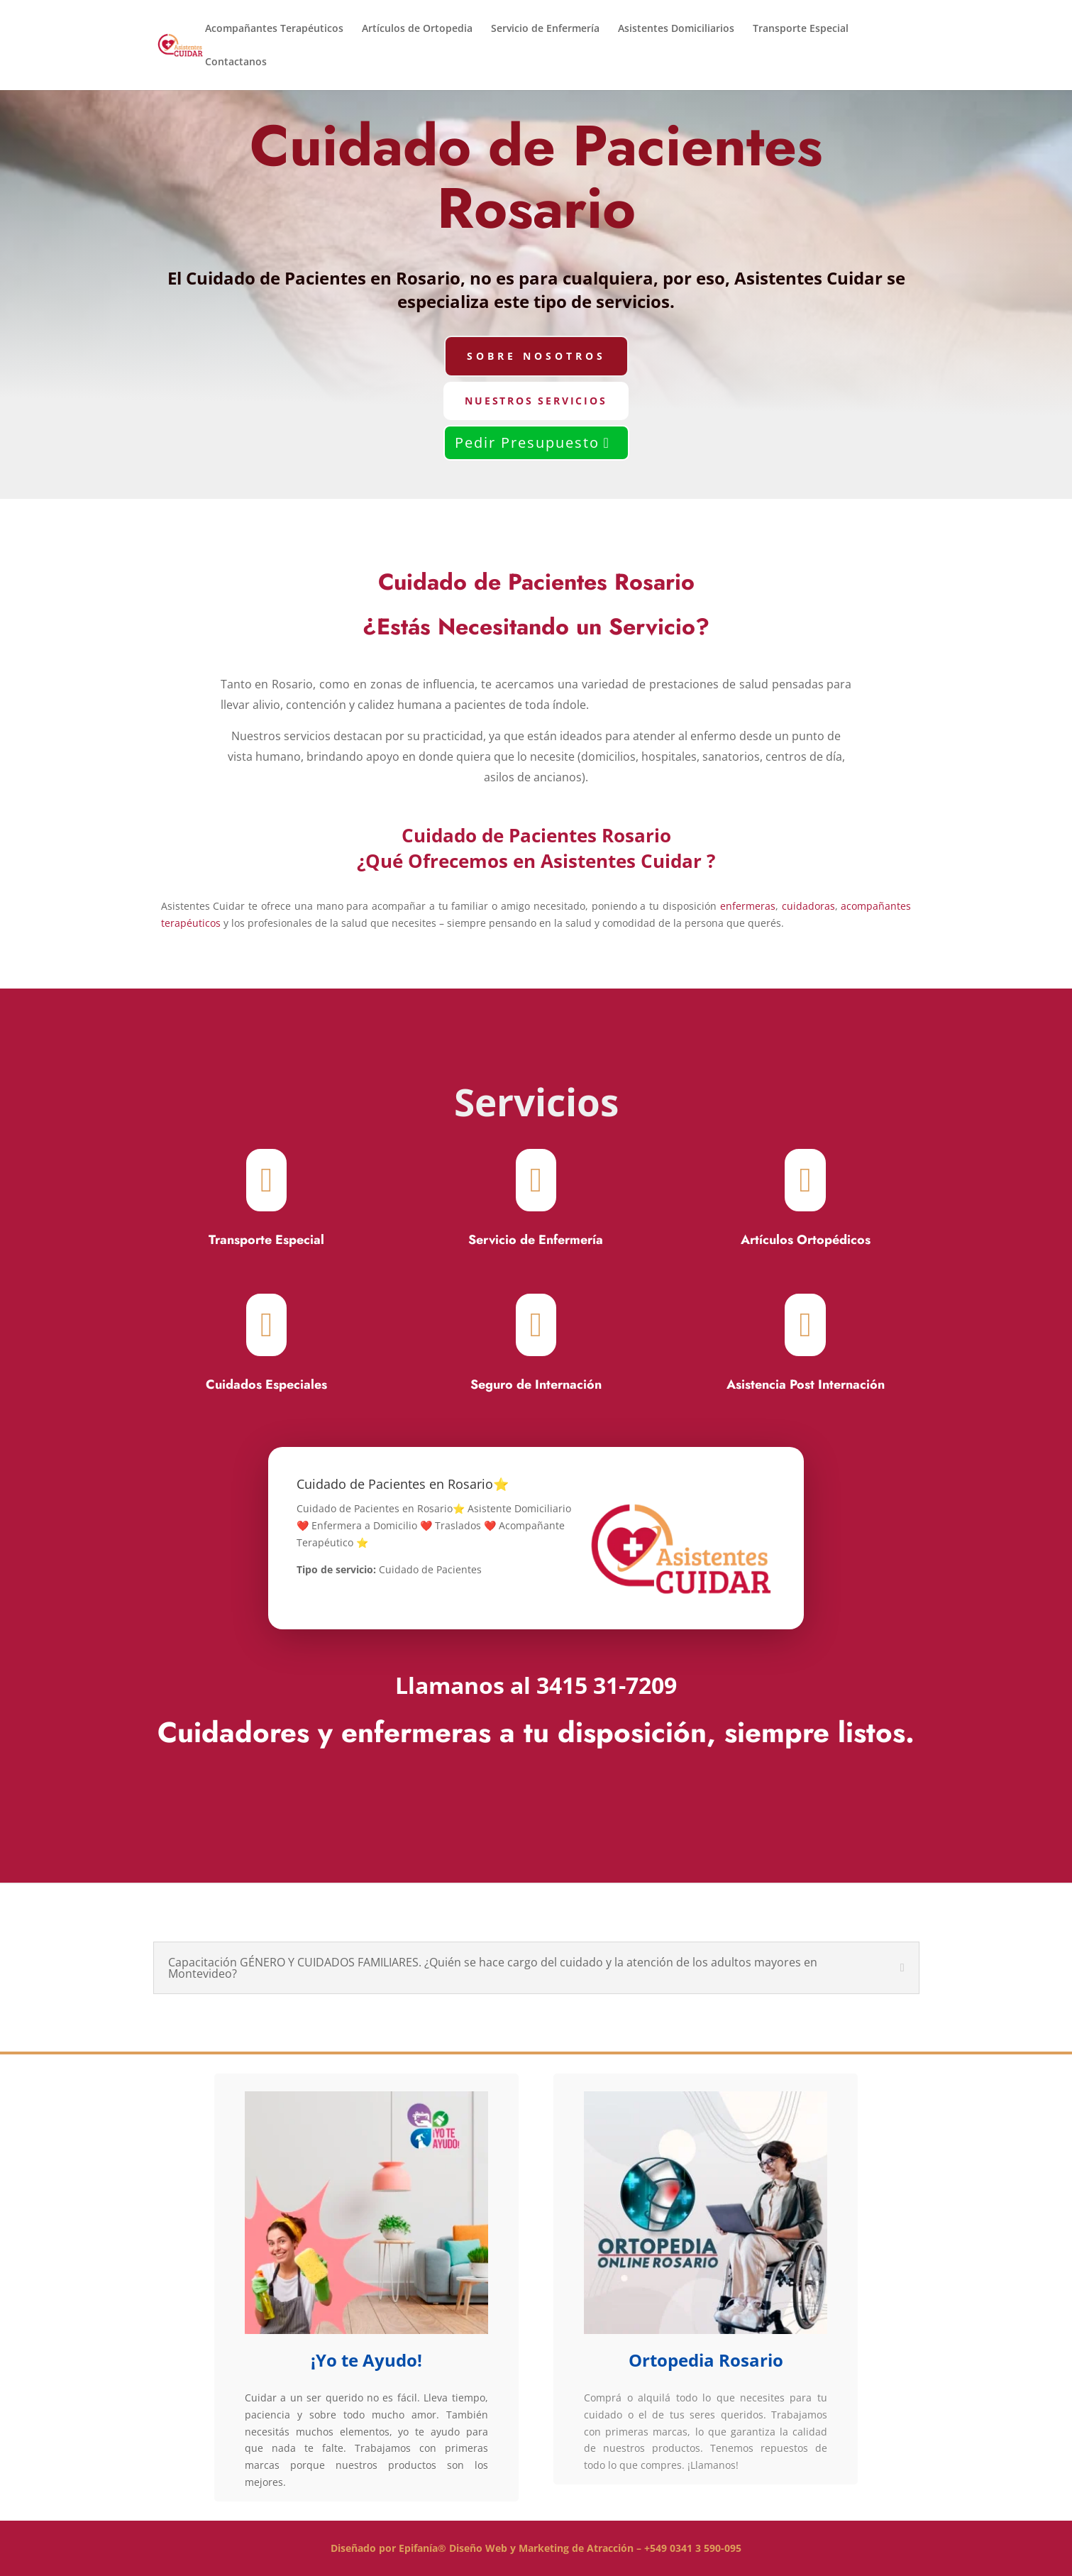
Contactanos (236, 62)
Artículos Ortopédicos (806, 1240)
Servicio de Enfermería (545, 29)
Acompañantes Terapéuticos (274, 29)
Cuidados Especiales (266, 1384)
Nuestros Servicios (536, 400)
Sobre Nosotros (536, 356)
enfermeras (747, 906)
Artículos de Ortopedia (417, 29)
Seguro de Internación (536, 1384)
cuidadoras (808, 906)
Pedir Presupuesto (527, 442)
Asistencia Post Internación (805, 1384)
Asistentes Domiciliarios (676, 29)
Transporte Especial (801, 29)
